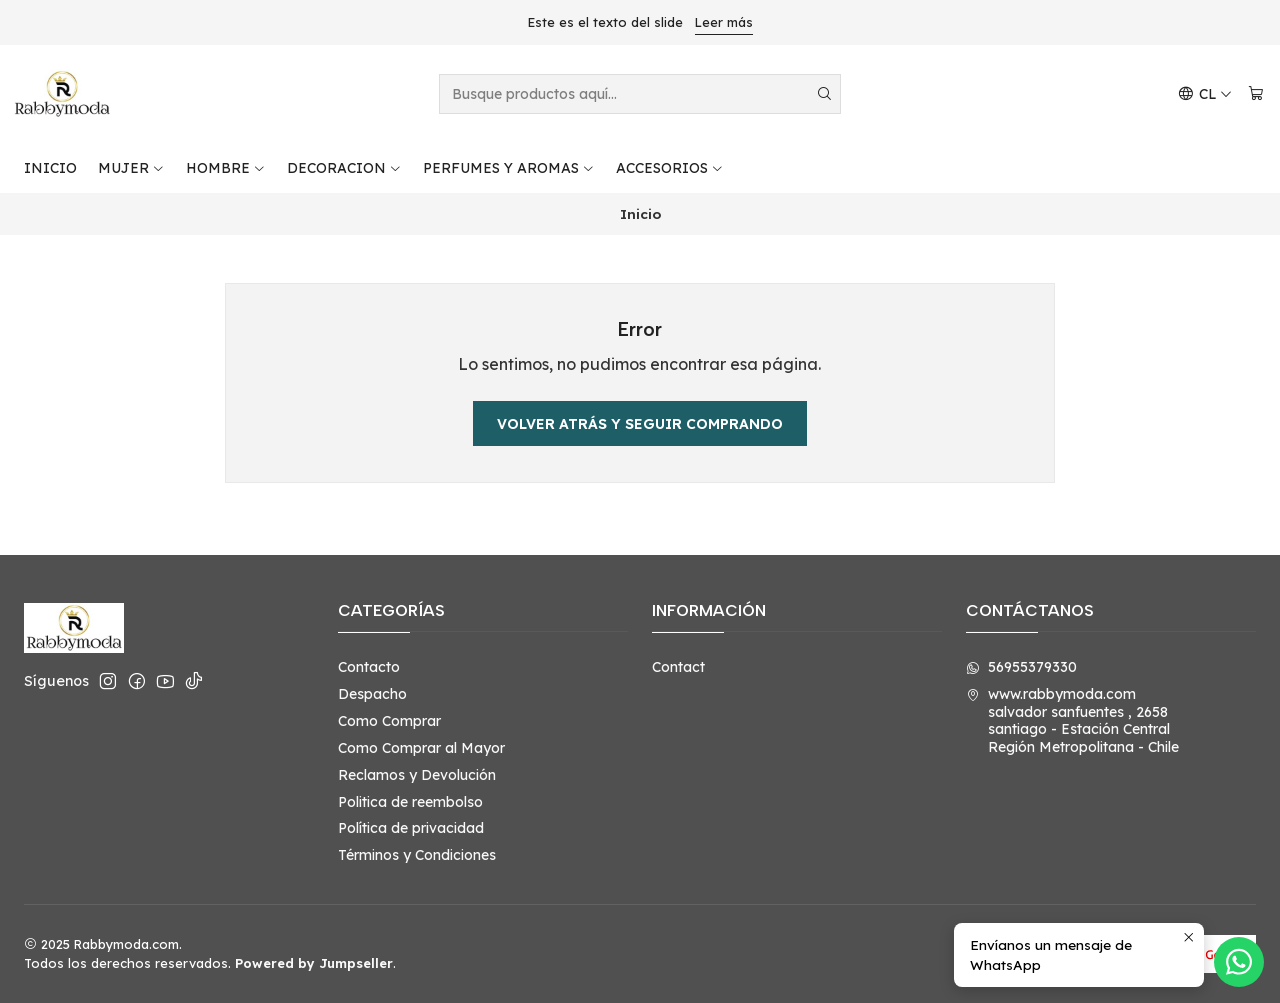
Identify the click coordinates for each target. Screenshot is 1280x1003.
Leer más (724, 22)
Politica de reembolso (410, 802)
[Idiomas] (1205, 94)
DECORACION (344, 168)
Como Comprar (389, 721)
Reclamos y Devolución (417, 775)
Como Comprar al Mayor (421, 748)
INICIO (50, 168)
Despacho (372, 694)
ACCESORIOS (670, 168)
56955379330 (1021, 667)
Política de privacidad (411, 828)
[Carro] (1256, 94)
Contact (678, 667)
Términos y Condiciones (417, 855)
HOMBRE (226, 168)
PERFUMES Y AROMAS (509, 168)
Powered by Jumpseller (314, 963)
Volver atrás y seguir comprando (640, 424)
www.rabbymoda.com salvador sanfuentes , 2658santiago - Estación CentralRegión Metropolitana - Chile (1072, 720)
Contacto (369, 667)
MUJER (131, 168)
